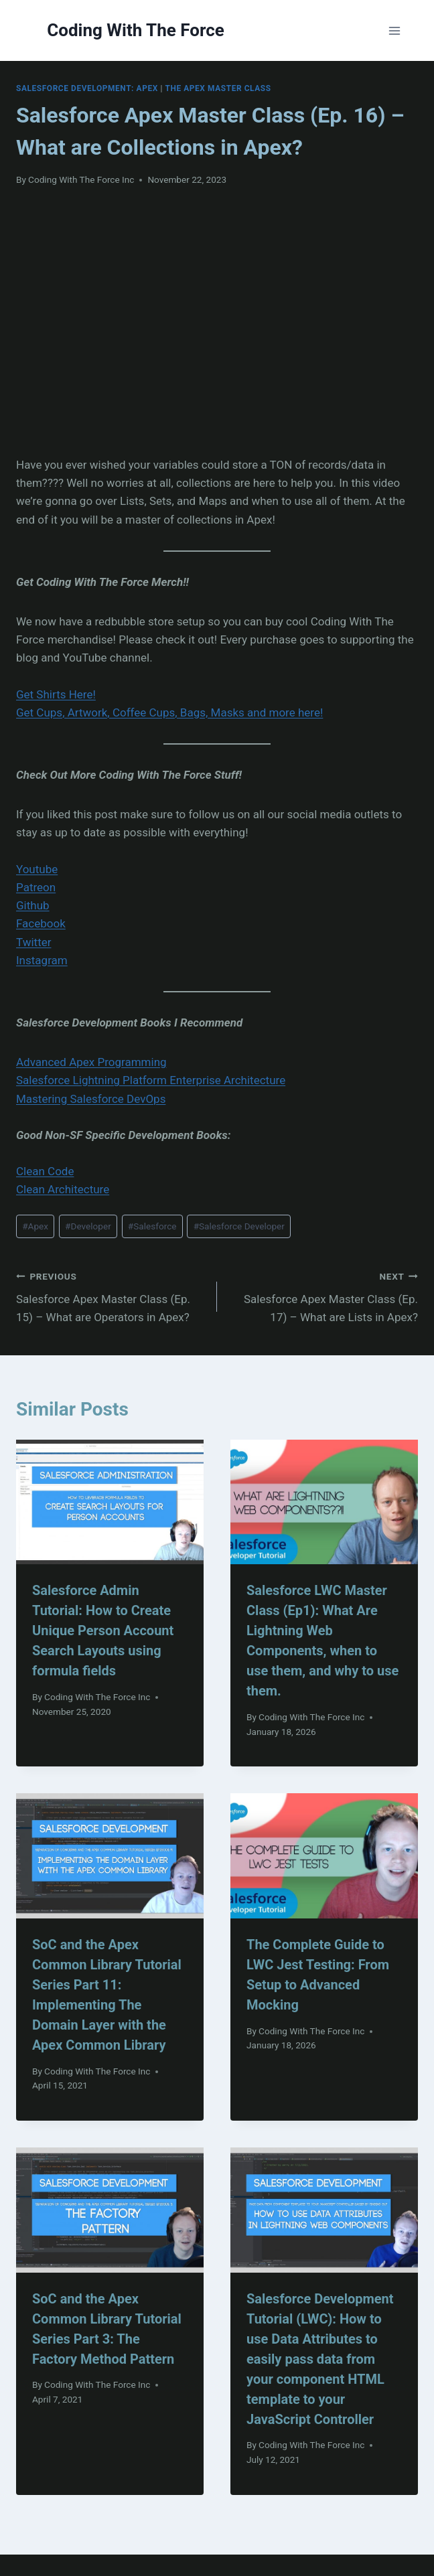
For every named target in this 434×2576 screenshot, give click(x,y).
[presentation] (110, 1502)
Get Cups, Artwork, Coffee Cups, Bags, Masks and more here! (169, 712)
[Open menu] (394, 30)
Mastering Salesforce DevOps (90, 1099)
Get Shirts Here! (56, 694)
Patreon (36, 887)
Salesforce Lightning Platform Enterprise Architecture (150, 1080)
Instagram (42, 960)
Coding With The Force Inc (81, 179)
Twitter (33, 942)
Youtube (37, 869)
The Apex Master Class (218, 88)
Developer (88, 1226)
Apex (35, 1226)
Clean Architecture (62, 1189)
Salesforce (152, 1226)
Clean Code (45, 1171)
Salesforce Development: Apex (87, 88)
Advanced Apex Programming (91, 1062)
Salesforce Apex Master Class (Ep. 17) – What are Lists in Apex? (323, 1295)
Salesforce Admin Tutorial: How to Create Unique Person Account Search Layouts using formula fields (102, 1630)
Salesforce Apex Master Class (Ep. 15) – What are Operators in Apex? (111, 1295)
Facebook (41, 923)
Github (33, 905)
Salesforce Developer (239, 1226)
